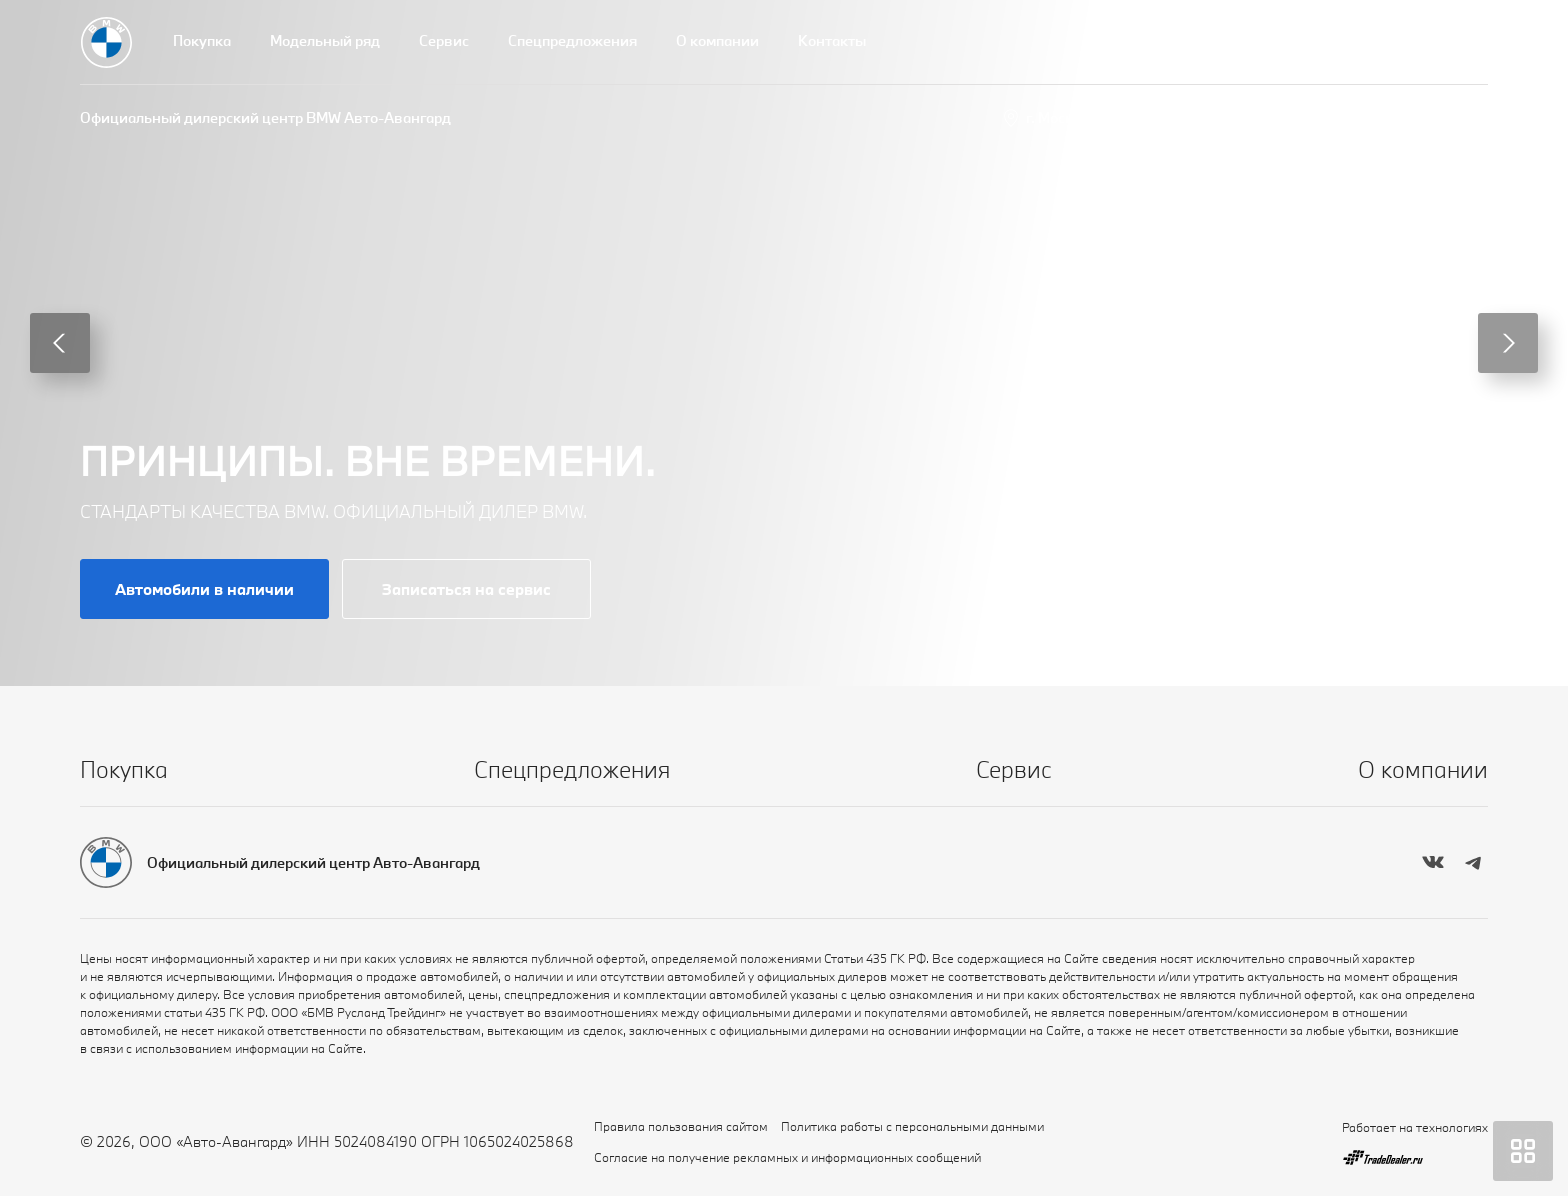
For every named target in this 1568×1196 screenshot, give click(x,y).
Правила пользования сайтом (681, 1126)
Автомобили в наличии (204, 589)
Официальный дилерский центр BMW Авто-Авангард (265, 117)
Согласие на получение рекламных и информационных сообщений (787, 1157)
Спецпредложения (572, 40)
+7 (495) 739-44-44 (1422, 117)
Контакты (832, 40)
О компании (717, 40)
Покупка (202, 40)
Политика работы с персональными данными (912, 1126)
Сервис (444, 40)
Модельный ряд (325, 40)
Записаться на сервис (466, 589)
